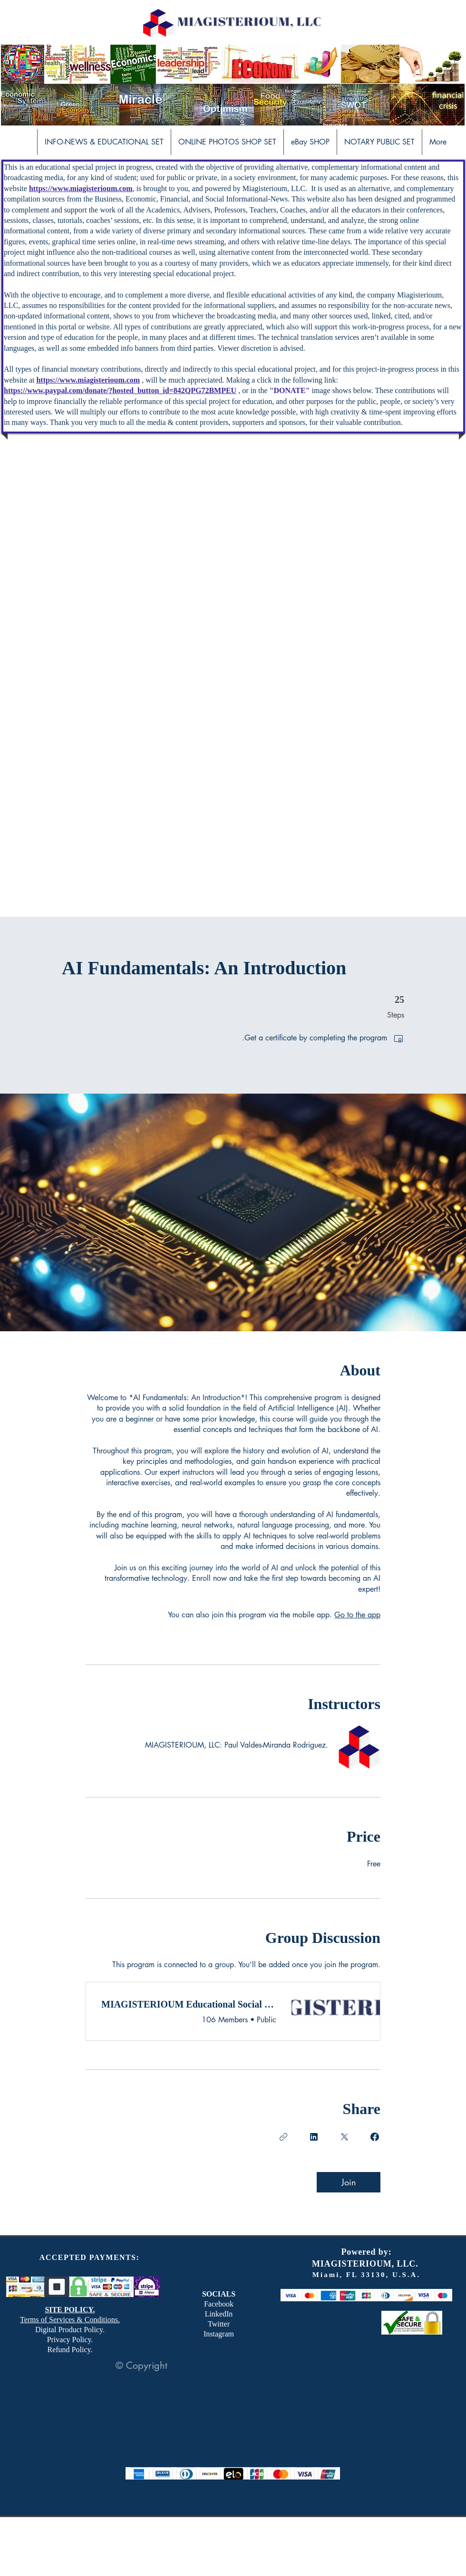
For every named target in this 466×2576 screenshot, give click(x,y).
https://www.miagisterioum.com (81, 188)
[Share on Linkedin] (314, 2137)
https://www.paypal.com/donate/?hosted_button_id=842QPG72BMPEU (120, 390)
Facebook (218, 2304)
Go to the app (357, 1615)
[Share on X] (344, 2137)
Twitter (219, 2324)
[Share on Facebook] (374, 2137)
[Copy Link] (283, 2137)
